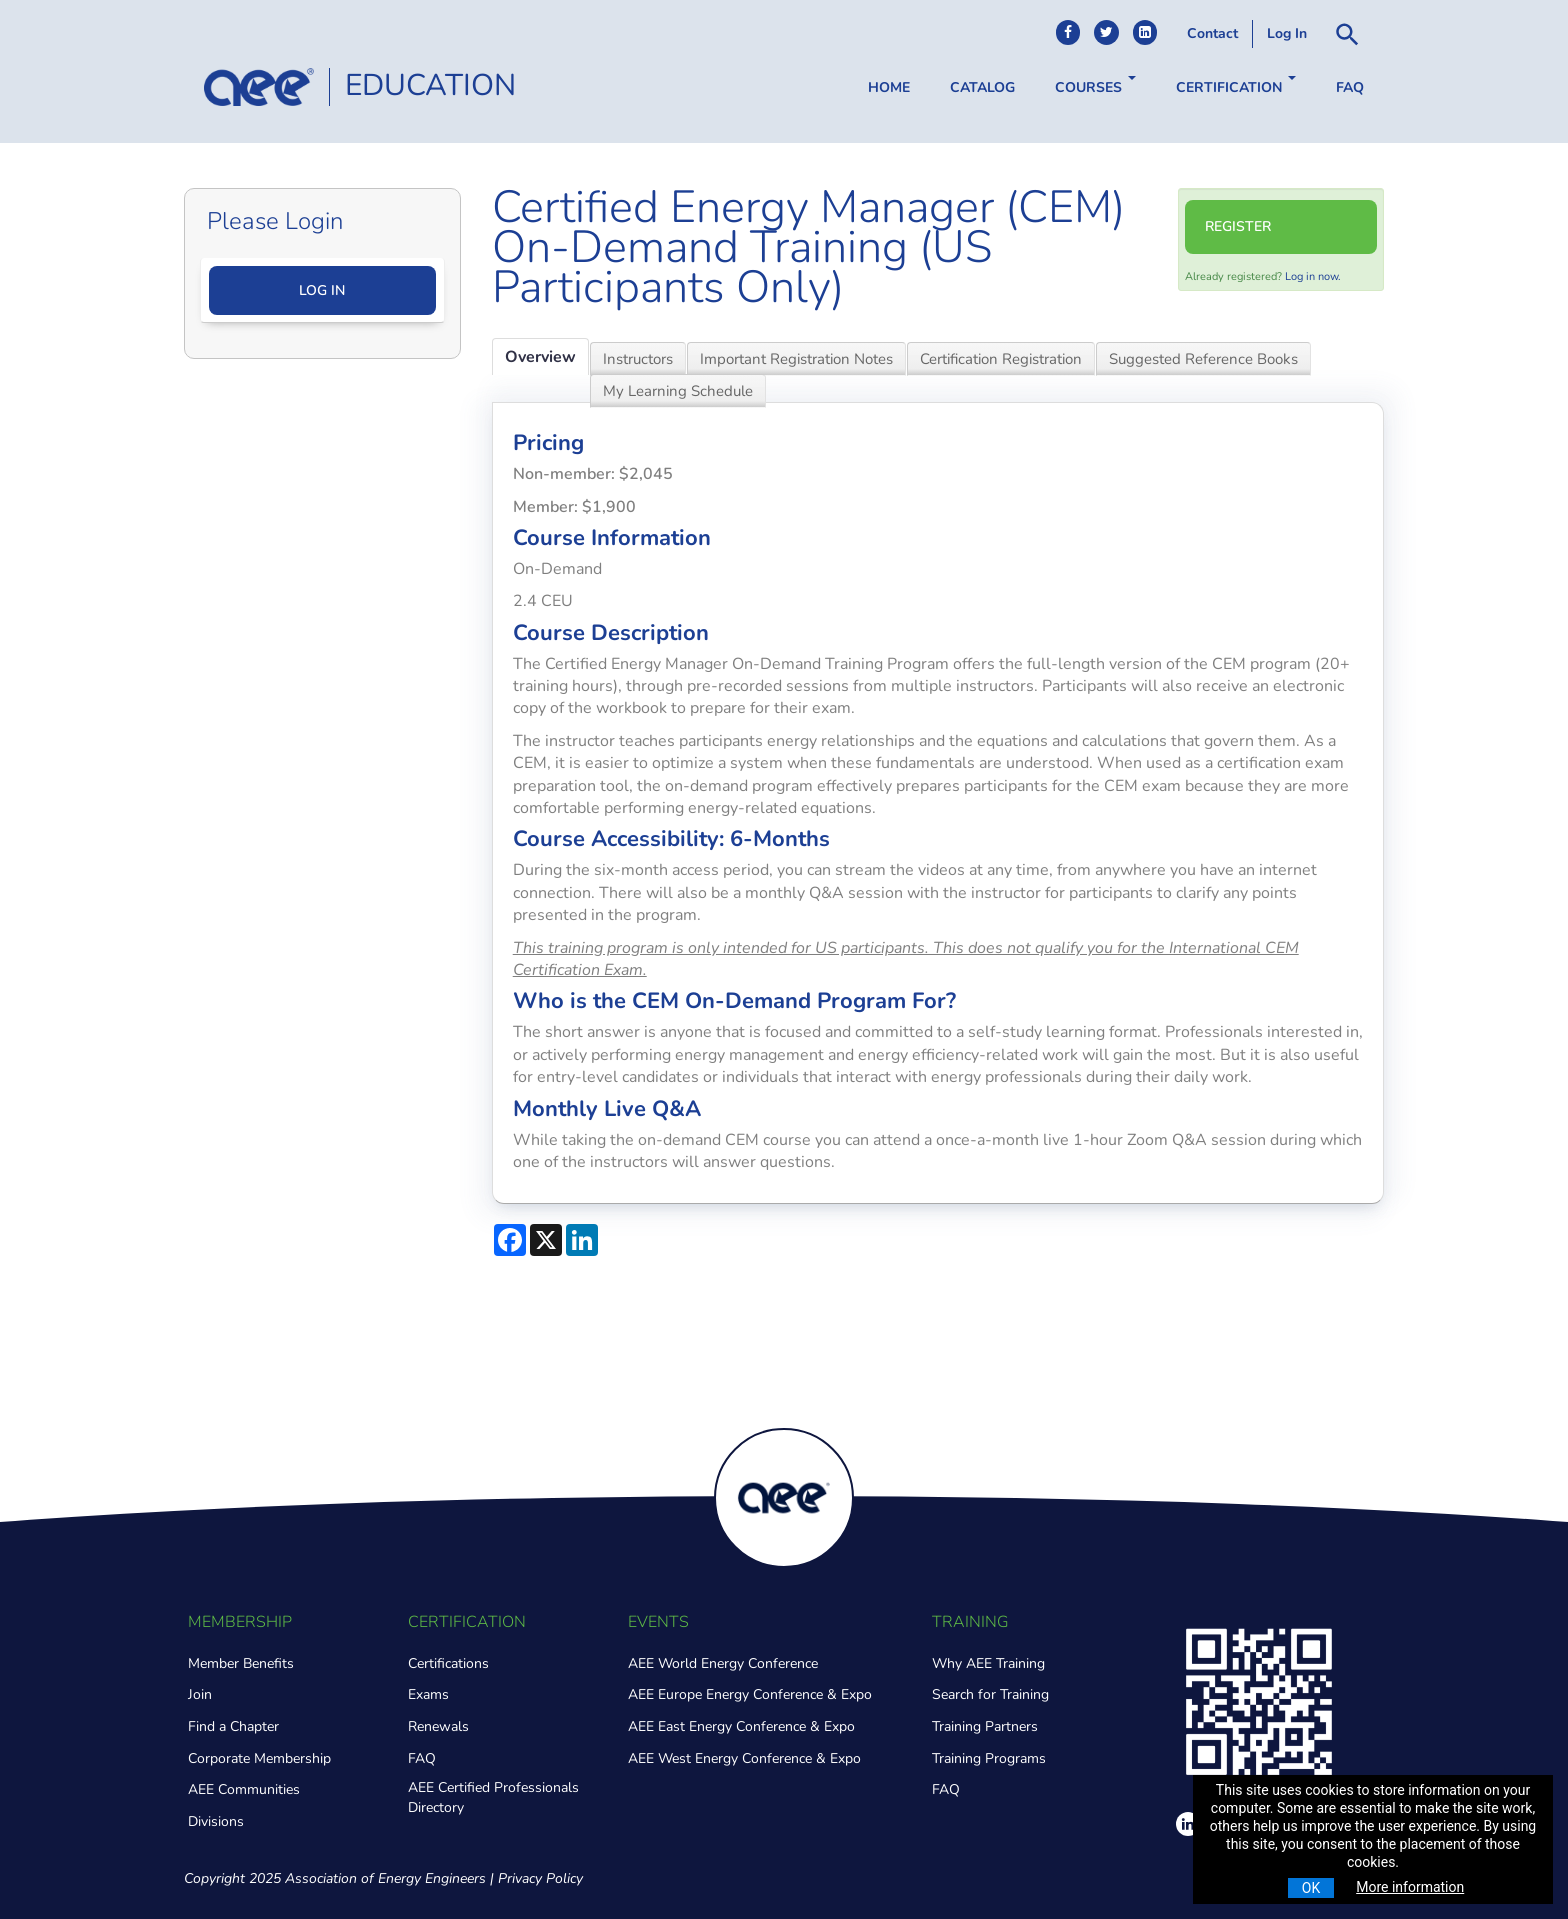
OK (1311, 1888)
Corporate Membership (259, 1758)
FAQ (1350, 87)
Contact (1212, 33)
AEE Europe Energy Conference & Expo (750, 1694)
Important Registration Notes (796, 359)
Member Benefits (241, 1663)
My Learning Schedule (678, 391)
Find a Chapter (233, 1726)
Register (1238, 226)
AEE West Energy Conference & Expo (744, 1758)
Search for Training (990, 1694)
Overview (540, 357)
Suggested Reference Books (1203, 359)
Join (200, 1694)
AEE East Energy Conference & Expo (741, 1726)
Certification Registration (1001, 359)
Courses (1095, 86)
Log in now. (1313, 276)
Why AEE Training (988, 1663)
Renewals (438, 1726)
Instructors (638, 359)
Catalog (982, 87)
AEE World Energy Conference (723, 1663)
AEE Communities (244, 1789)
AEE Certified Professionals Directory (493, 1797)
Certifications (448, 1663)
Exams (428, 1694)
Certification (1236, 86)
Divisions (216, 1821)
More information (1410, 1887)
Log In (1287, 33)
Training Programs (989, 1758)
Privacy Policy (540, 1878)
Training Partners (985, 1726)
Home (889, 87)
